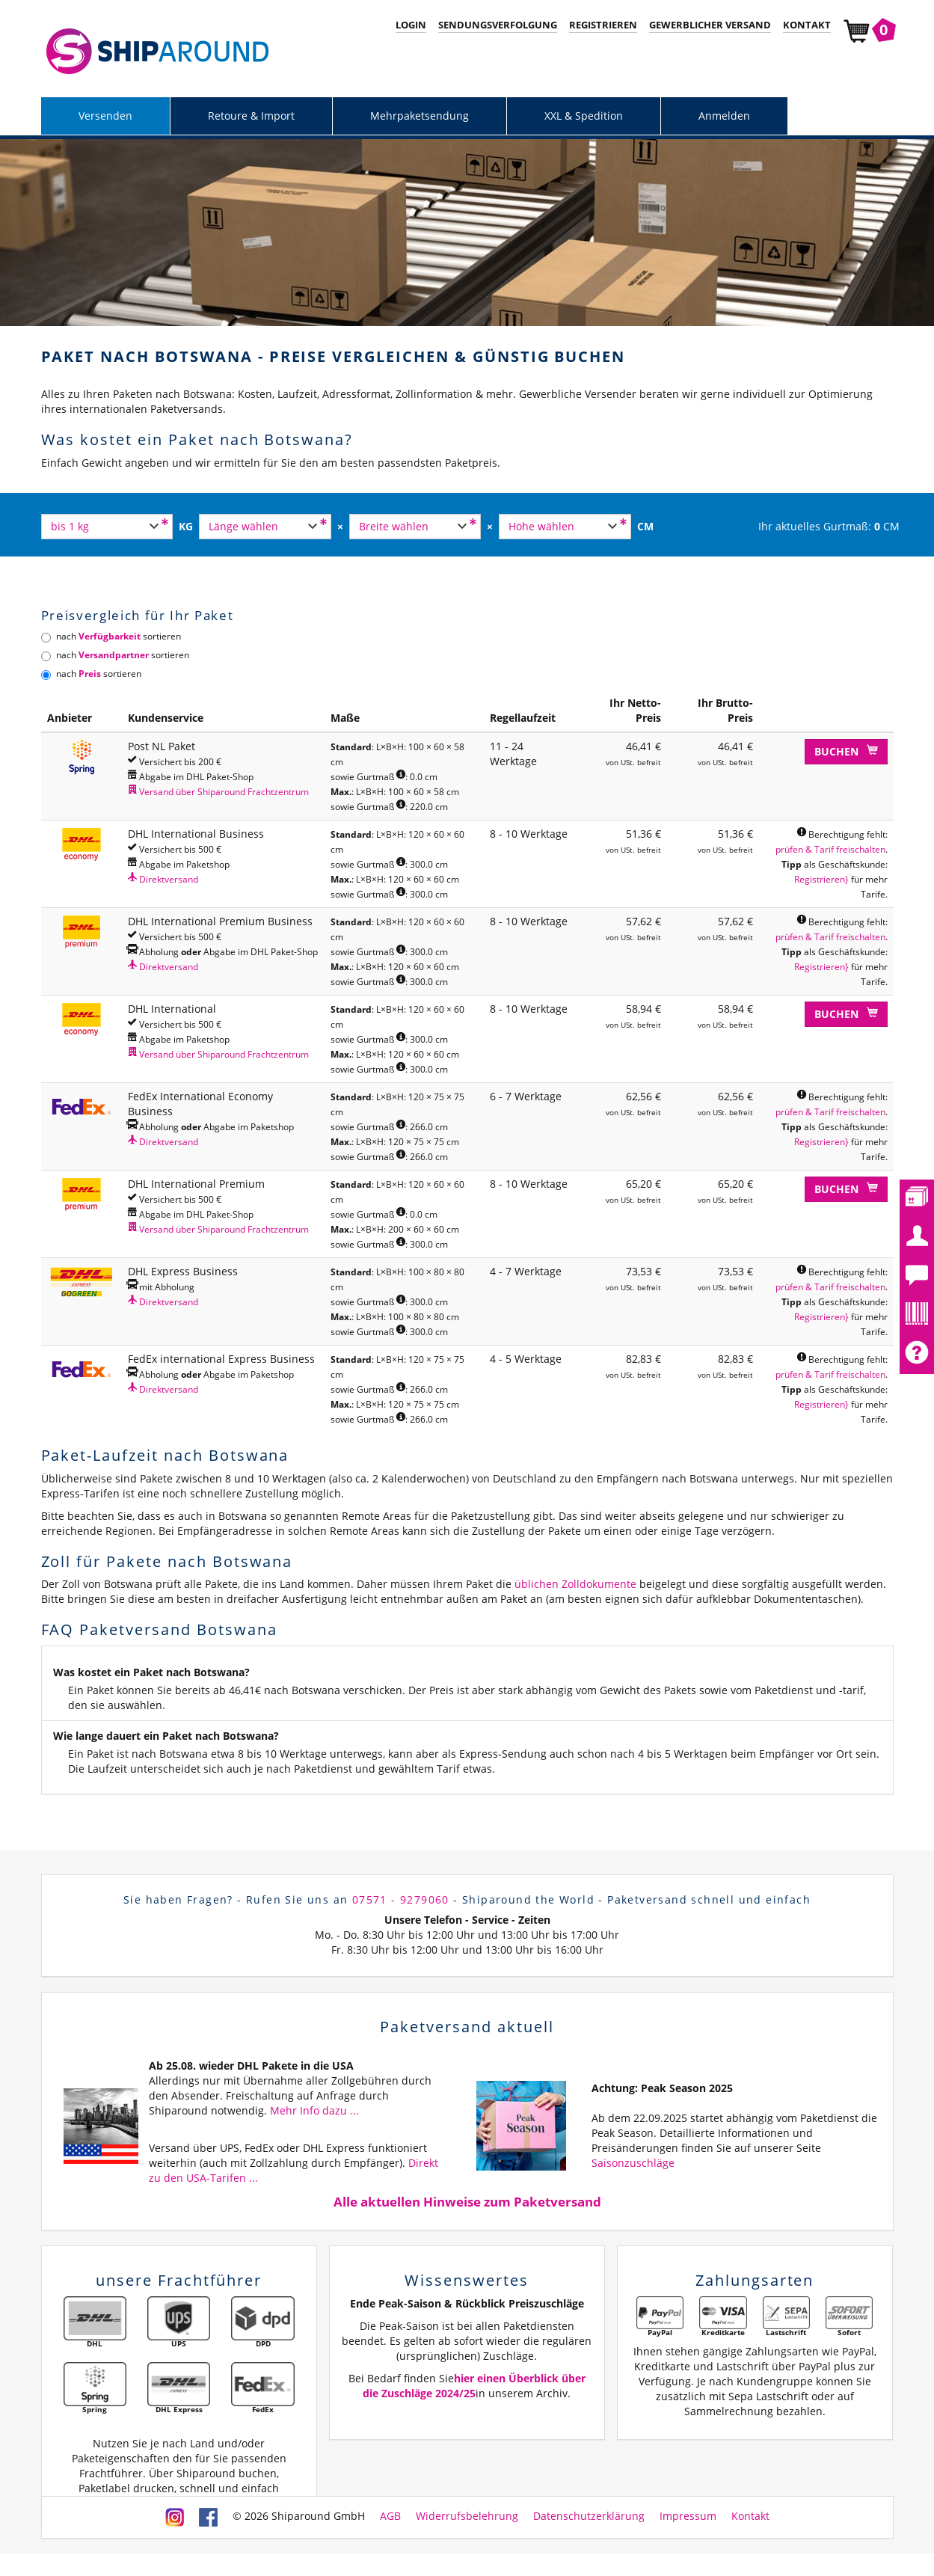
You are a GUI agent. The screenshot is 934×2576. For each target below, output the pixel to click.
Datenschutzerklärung (589, 2516)
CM (645, 526)
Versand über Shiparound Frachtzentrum (218, 791)
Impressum (688, 2516)
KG (186, 526)
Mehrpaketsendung (419, 115)
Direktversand (163, 879)
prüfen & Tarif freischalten (830, 849)
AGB (390, 2516)
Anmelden (724, 115)
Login (411, 24)
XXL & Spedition (583, 115)
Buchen (846, 751)
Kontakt (807, 24)
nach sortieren (111, 636)
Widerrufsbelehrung (467, 2516)
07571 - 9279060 (400, 1899)
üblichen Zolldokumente (575, 1584)
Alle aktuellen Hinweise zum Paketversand (467, 2201)
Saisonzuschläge (633, 2163)
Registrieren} (821, 879)
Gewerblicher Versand (710, 24)
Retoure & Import (251, 115)
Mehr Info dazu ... (314, 2110)
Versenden (105, 115)
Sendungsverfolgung (497, 24)
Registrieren (603, 24)
